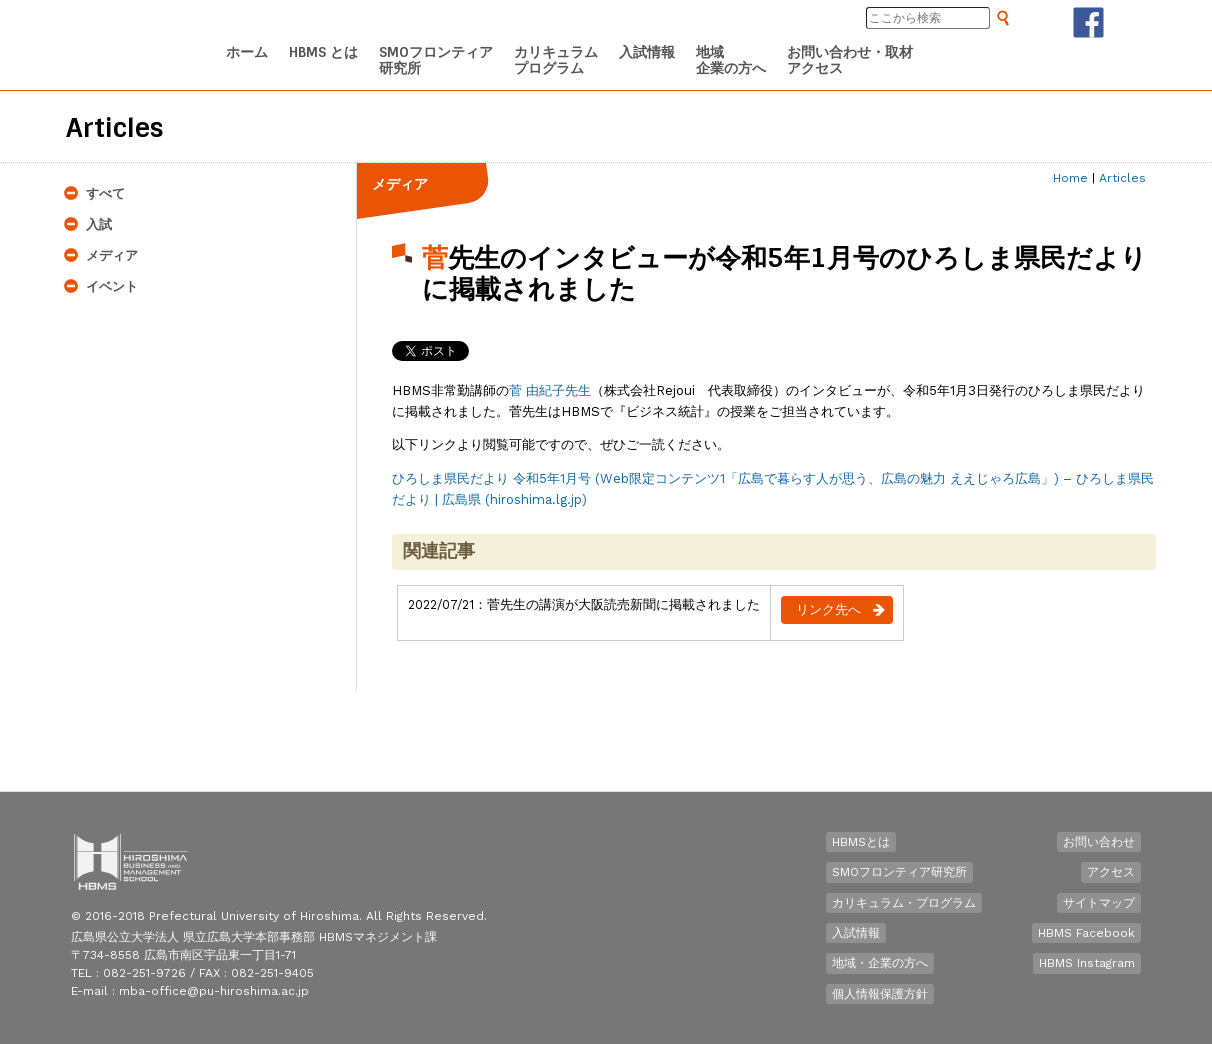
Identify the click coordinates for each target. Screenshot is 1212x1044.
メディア (112, 255)
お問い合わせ (1099, 842)
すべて (105, 193)
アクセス (1111, 872)
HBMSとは (861, 842)
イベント (112, 286)
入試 (99, 224)
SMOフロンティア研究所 (899, 872)
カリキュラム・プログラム (904, 903)
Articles (1122, 178)
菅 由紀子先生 (550, 390)
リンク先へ (828, 609)
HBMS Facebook (1086, 933)
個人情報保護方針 (880, 994)
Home (1070, 178)
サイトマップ (1099, 903)
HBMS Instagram (1087, 963)
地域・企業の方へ (880, 963)
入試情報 (856, 933)
